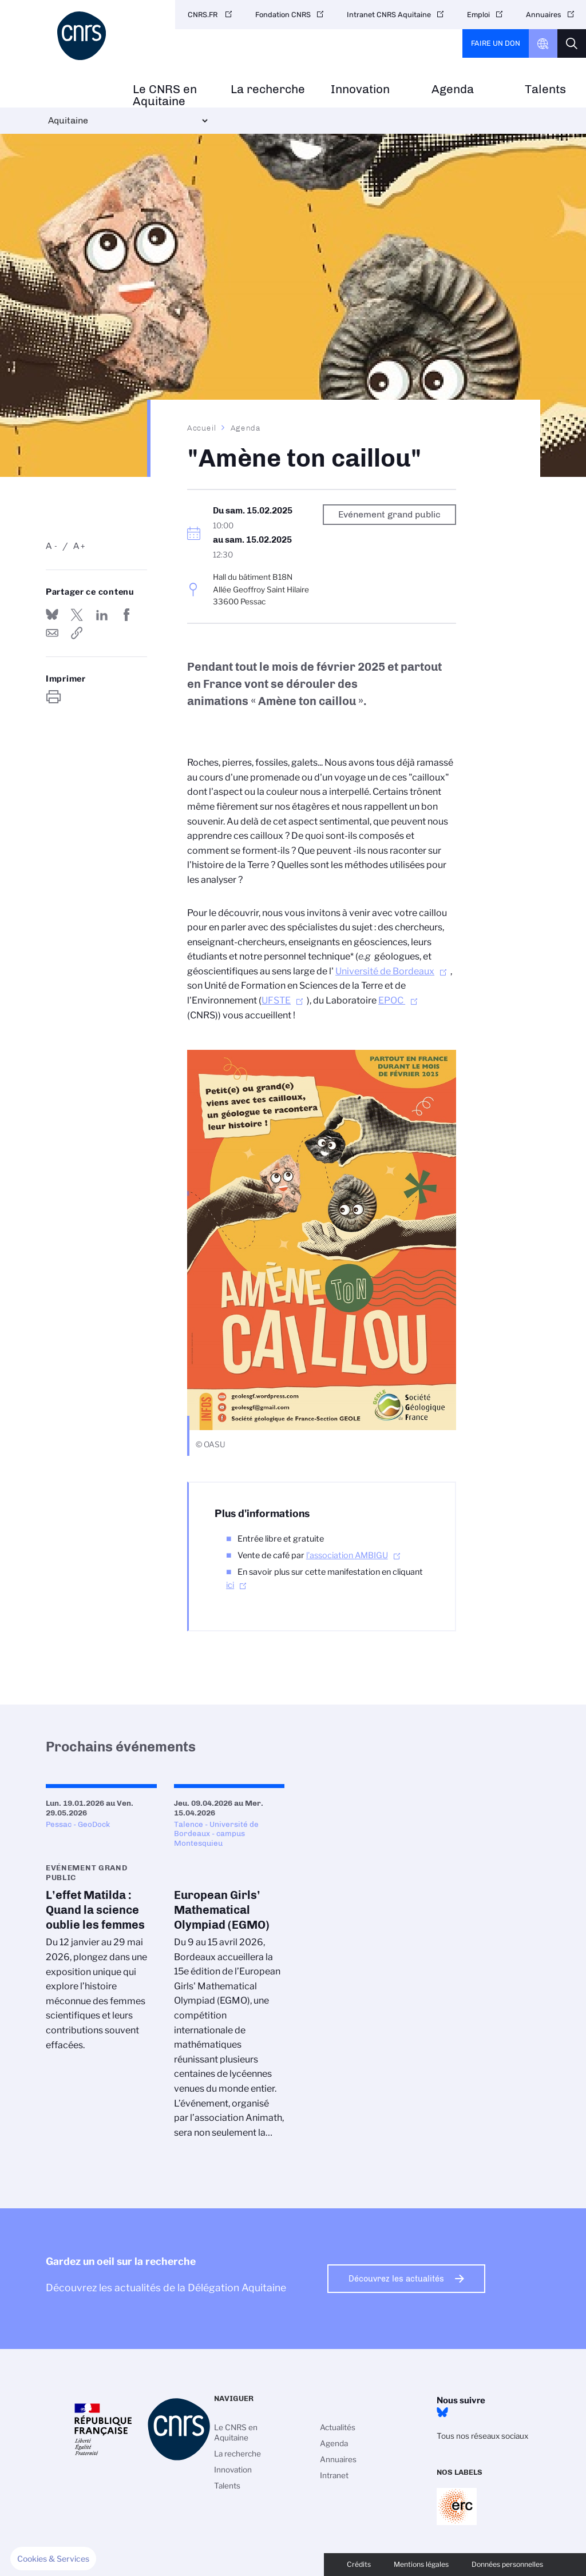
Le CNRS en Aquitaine (165, 95)
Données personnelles (507, 2564)
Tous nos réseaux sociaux (482, 2435)
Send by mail (52, 633)
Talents (545, 89)
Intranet (334, 2475)
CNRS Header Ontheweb (543, 43)
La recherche (268, 89)
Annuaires (543, 14)
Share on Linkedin (102, 614)
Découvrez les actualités (396, 2279)
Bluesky (442, 2412)
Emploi (478, 14)
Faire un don (495, 43)
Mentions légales (421, 2564)
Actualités (337, 2427)
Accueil (202, 427)
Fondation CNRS (283, 14)
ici (230, 1585)
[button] (53, 2559)
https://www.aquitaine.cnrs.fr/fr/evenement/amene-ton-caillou (76, 633)
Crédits (359, 2564)
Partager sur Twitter (76, 614)
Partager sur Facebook (126, 614)
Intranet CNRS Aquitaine (389, 14)
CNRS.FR (203, 14)
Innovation (360, 89)
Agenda (452, 89)
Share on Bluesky (52, 614)
